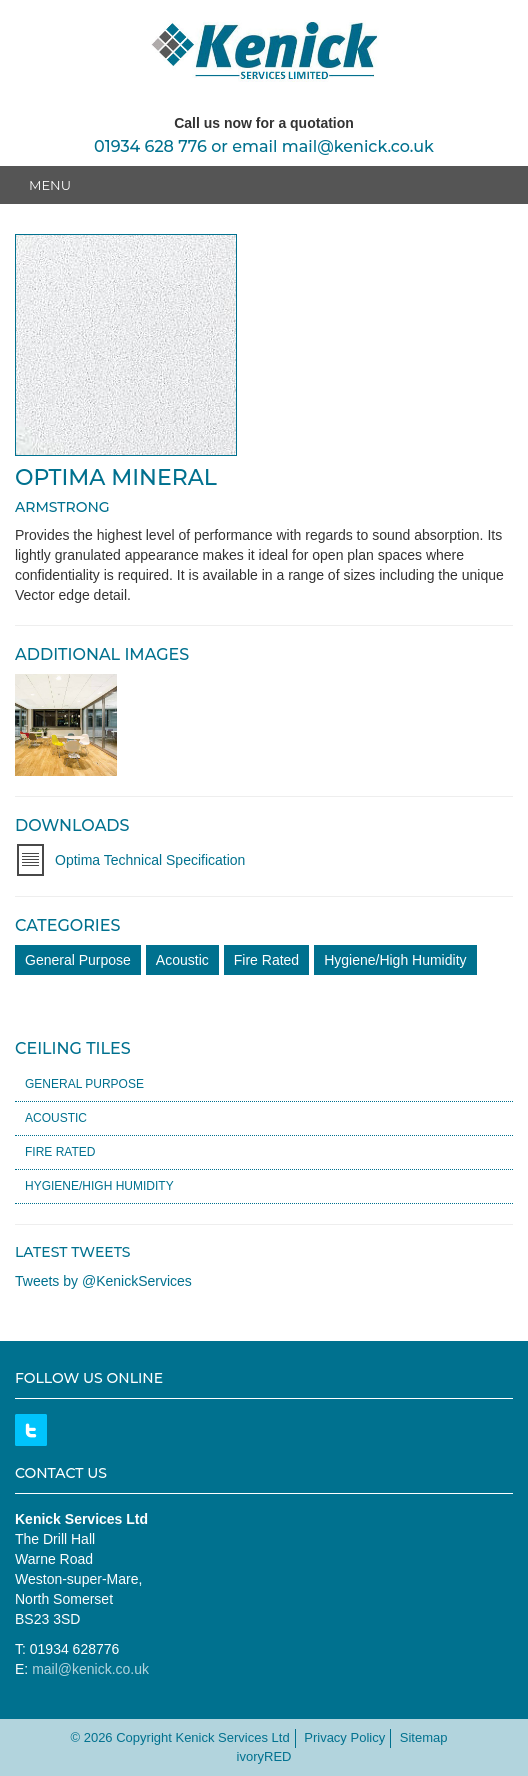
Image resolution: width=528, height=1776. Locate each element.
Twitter (31, 1430)
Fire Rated (266, 960)
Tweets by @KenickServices (103, 1281)
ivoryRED (264, 1756)
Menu (50, 185)
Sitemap (424, 1737)
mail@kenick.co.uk (358, 146)
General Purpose (78, 960)
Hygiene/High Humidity (395, 960)
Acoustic (182, 960)
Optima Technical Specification (150, 860)
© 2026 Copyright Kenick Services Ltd (179, 1737)
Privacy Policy (344, 1737)
